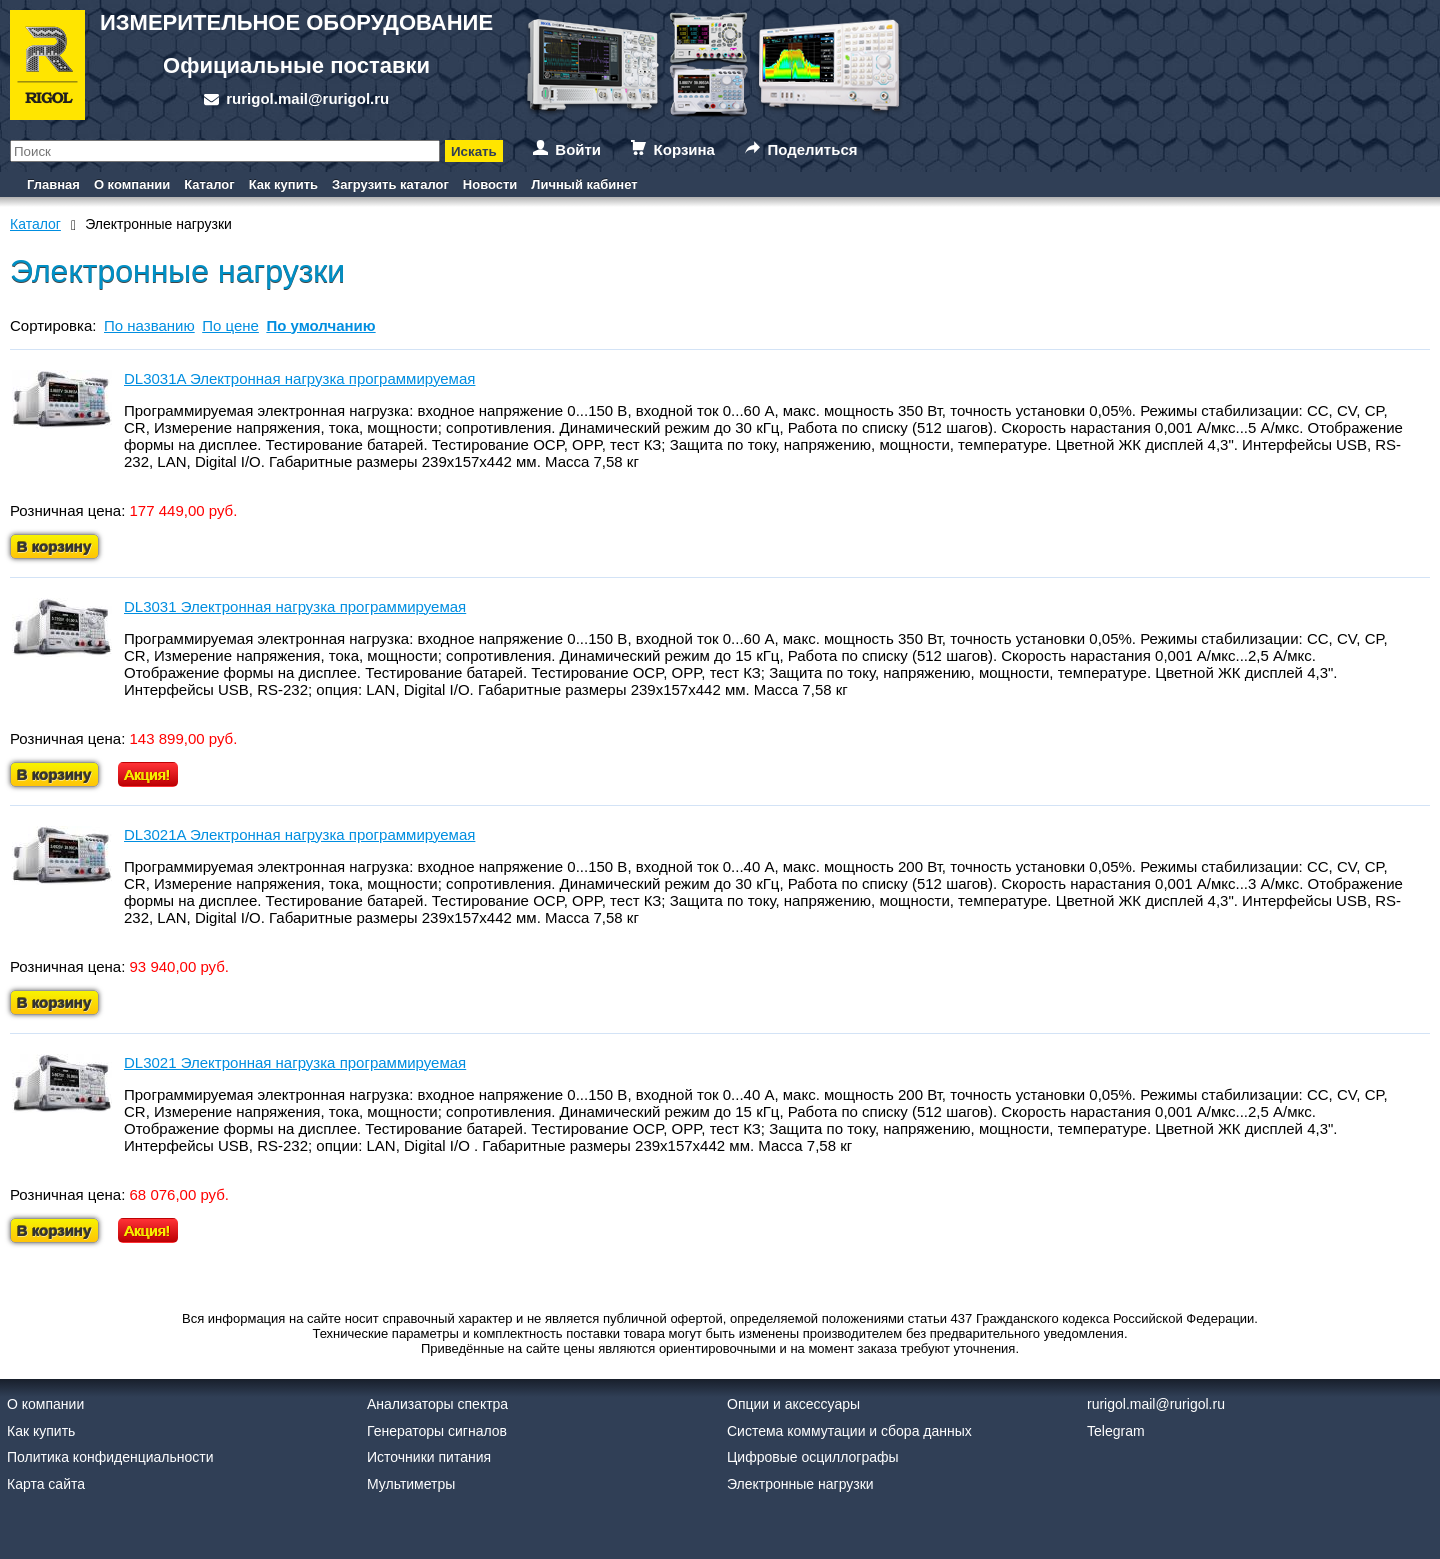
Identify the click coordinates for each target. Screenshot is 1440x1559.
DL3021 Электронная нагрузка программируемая (295, 1062)
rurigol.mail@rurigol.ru (307, 98)
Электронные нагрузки (800, 1484)
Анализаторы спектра (437, 1404)
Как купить (283, 184)
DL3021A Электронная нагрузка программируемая (299, 834)
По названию (149, 325)
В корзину (54, 546)
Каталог (209, 184)
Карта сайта (46, 1484)
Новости (490, 184)
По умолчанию (320, 325)
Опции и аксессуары (793, 1404)
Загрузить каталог (390, 184)
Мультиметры (411, 1484)
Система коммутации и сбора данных (849, 1431)
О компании (132, 184)
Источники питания (429, 1457)
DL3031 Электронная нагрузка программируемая (295, 606)
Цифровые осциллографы (813, 1457)
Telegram (1116, 1431)
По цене (230, 325)
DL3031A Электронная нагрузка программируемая (299, 378)
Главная (53, 184)
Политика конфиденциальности (110, 1457)
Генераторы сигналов (437, 1431)
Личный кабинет (584, 184)
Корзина (684, 149)
